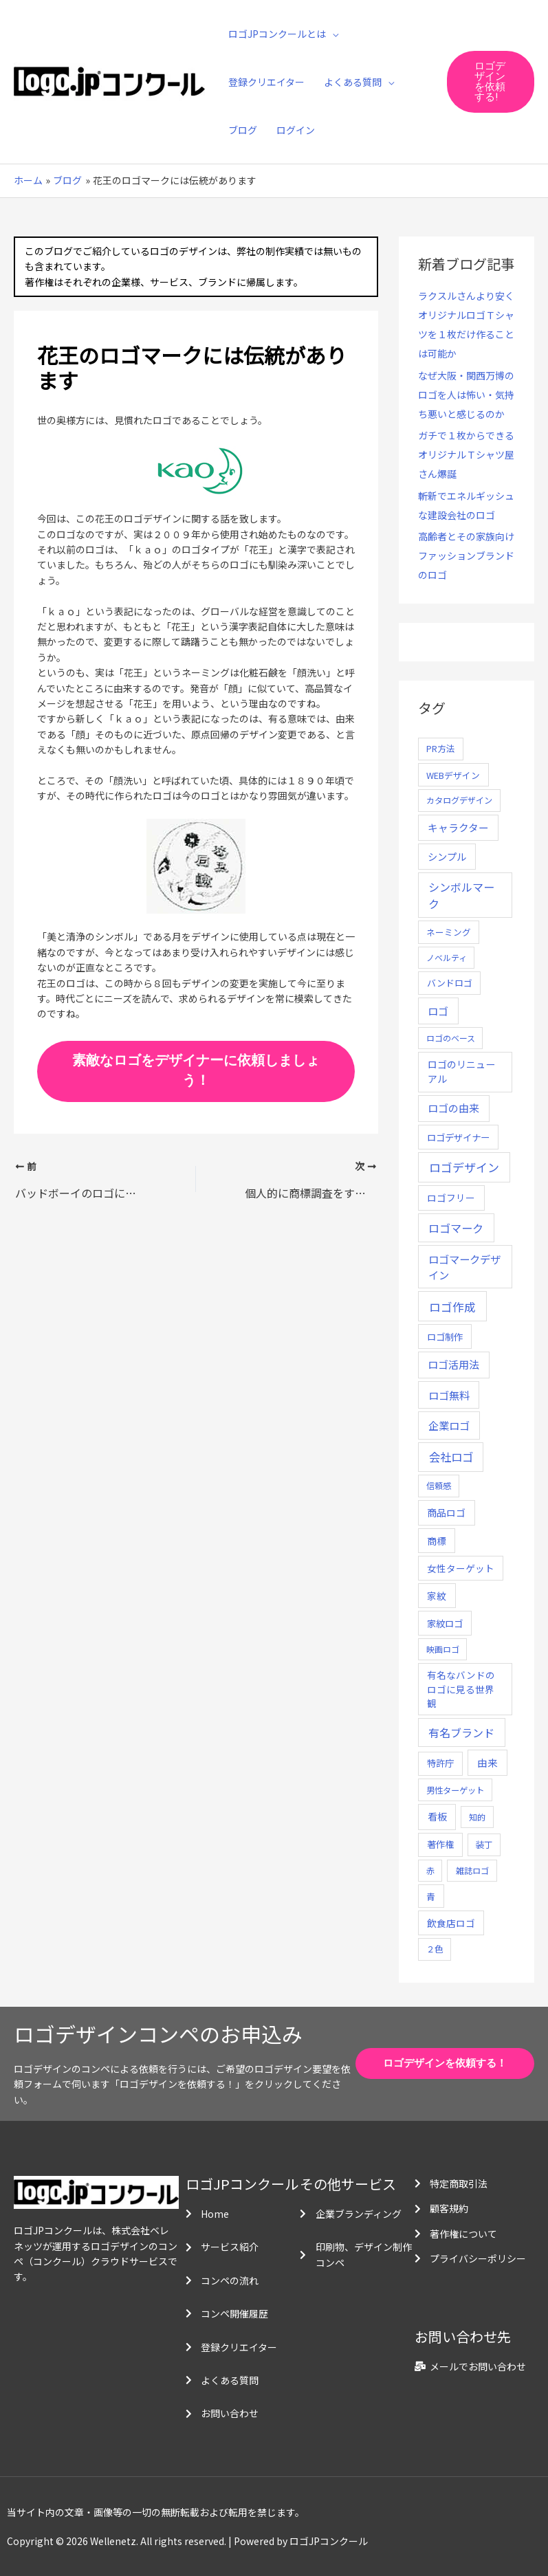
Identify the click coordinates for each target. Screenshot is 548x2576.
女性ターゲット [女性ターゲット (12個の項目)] (460, 1568)
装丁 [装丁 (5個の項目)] (484, 1844)
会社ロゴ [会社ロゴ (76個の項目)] (451, 1457)
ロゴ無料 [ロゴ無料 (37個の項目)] (449, 1394)
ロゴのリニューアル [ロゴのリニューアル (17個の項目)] (461, 1071)
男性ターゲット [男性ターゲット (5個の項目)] (455, 1790)
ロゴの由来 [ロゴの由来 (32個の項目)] (453, 1108)
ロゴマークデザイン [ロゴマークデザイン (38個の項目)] (464, 1266)
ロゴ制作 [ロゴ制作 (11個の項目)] (445, 1336)
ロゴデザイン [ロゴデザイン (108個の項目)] (464, 1167)
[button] (490, 82)
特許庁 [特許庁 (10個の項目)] (440, 1763)
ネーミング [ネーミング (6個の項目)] (448, 931)
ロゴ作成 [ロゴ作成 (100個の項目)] (452, 1306)
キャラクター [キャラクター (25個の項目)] (458, 827)
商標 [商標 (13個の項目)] (436, 1541)
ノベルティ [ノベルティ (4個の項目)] (446, 957)
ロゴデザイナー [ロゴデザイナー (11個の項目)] (458, 1137)
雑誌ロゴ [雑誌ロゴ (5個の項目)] (472, 1870)
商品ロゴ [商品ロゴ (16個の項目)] (446, 1512)
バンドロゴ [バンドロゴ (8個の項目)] (449, 982)
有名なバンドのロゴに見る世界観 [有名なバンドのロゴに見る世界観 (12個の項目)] (461, 1689)
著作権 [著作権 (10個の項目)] (440, 1844)
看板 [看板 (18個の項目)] (437, 1816)
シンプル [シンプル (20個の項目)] (447, 856)
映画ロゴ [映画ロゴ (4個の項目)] (442, 1649)
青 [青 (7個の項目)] (430, 1896)
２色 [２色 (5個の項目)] (434, 1949)
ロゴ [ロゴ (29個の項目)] (438, 1011)
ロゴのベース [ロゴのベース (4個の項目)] (450, 1038)
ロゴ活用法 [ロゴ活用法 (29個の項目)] (453, 1364)
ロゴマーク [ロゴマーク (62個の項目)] (455, 1228)
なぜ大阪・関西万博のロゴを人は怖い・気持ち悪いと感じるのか (466, 394)
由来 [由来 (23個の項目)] (487, 1762)
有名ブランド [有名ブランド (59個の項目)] (461, 1732)
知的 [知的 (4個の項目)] (477, 1817)
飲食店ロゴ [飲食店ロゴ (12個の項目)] (451, 1923)
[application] (332, 34)
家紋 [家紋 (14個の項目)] (436, 1596)
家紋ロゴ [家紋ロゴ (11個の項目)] (445, 1623)
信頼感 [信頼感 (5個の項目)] (438, 1485)
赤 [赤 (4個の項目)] (430, 1870)
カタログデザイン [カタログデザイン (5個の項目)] (459, 800)
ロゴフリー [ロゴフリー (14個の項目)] (451, 1197)
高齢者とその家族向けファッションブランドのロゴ (466, 555)
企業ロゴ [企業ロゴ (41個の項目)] (449, 1425)
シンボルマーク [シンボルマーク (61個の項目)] (461, 895)
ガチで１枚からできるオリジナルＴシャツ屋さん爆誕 (466, 454)
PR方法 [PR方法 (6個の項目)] (440, 748)
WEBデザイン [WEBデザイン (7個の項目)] (453, 775)
